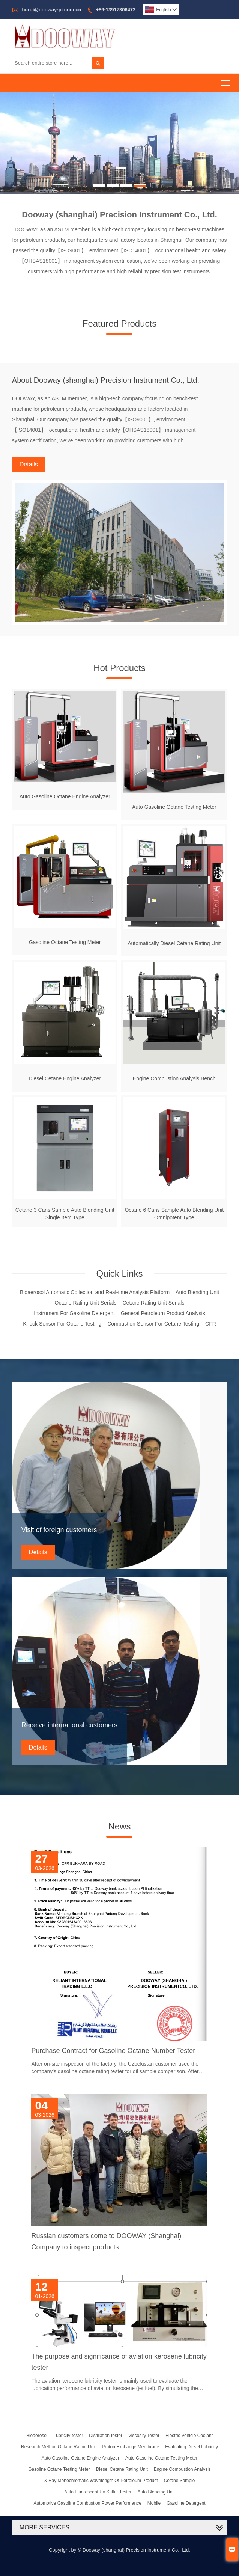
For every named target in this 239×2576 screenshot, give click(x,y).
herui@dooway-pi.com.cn (51, 9)
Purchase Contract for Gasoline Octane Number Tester (113, 2050)
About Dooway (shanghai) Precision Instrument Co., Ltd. (105, 380)
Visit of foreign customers (59, 1530)
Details (29, 464)
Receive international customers (69, 1725)
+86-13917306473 (115, 9)
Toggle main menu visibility (226, 80)
